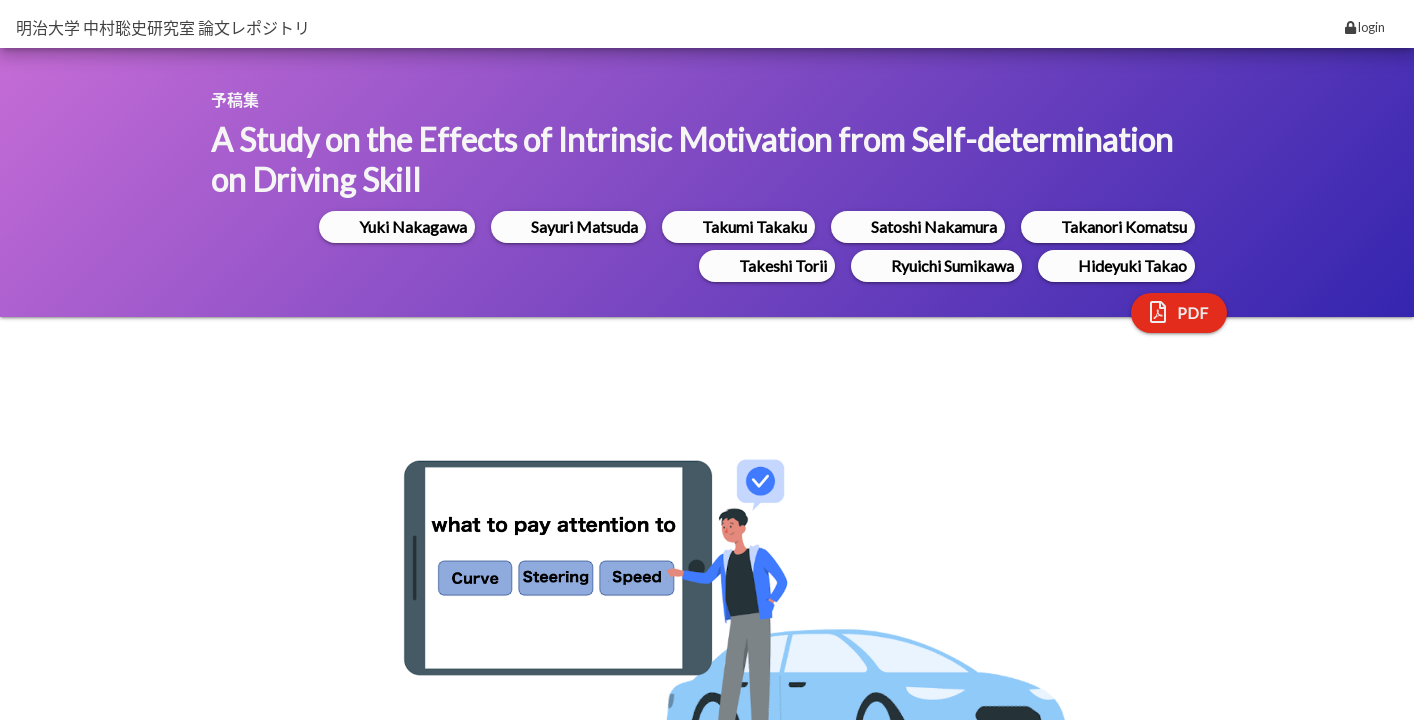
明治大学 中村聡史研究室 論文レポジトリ (163, 27)
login (1365, 27)
